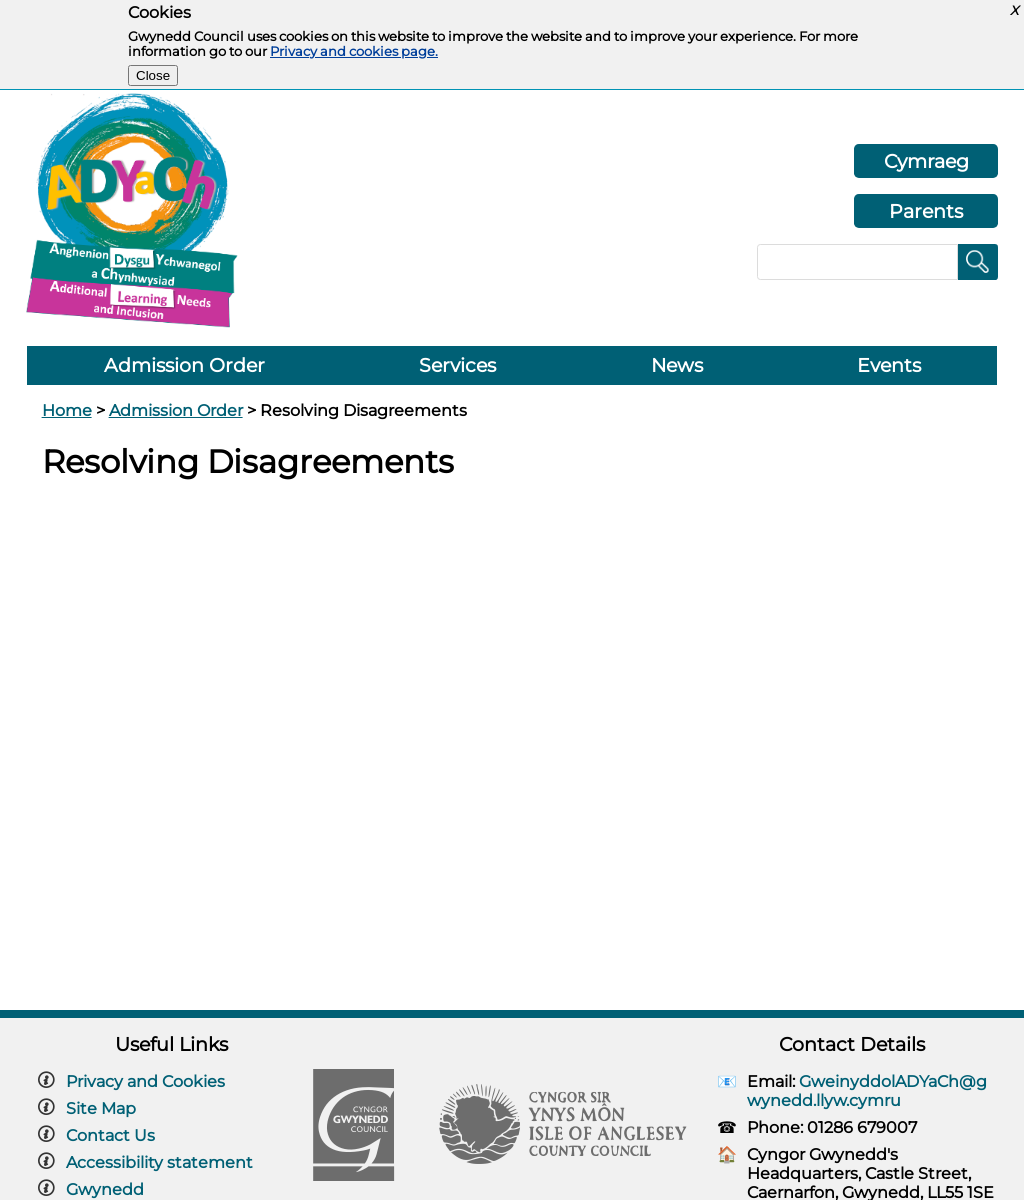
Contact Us (110, 1135)
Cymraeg (926, 161)
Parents (926, 211)
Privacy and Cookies (145, 1081)
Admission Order (184, 365)
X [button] (1014, 10)
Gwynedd (105, 1189)
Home (67, 410)
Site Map (101, 1108)
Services (457, 365)
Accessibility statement (159, 1162)
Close (153, 75)
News (677, 365)
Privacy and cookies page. (354, 51)
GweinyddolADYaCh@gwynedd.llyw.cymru (867, 1091)
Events (889, 365)
